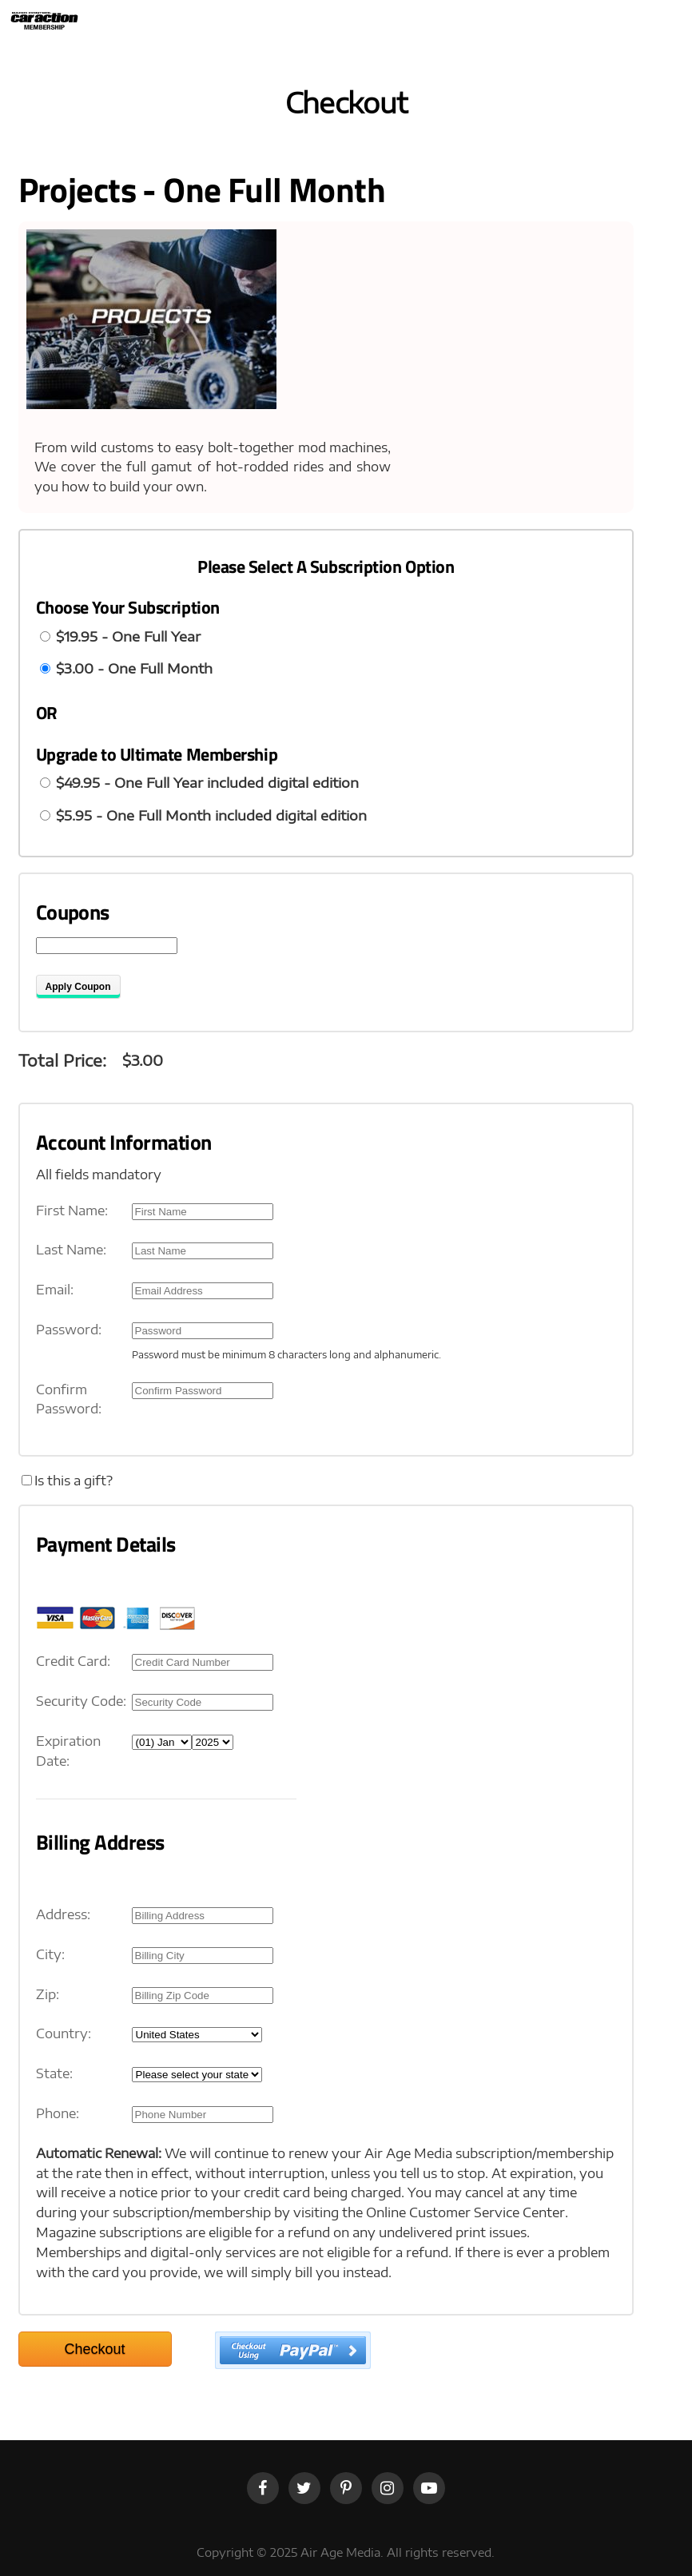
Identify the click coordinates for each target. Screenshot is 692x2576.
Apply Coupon (78, 986)
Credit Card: (73, 1661)
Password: (68, 1330)
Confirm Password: (68, 1399)
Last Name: (71, 1250)
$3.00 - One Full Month (134, 668)
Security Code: (81, 1701)
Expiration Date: (68, 1751)
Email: (55, 1290)
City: (50, 1954)
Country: (63, 2033)
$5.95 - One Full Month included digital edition (211, 815)
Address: (63, 1914)
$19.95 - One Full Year (128, 636)
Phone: (57, 2113)
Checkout (95, 2349)
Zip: (47, 1994)
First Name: (72, 1210)
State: (54, 2073)
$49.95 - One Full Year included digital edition (207, 782)
